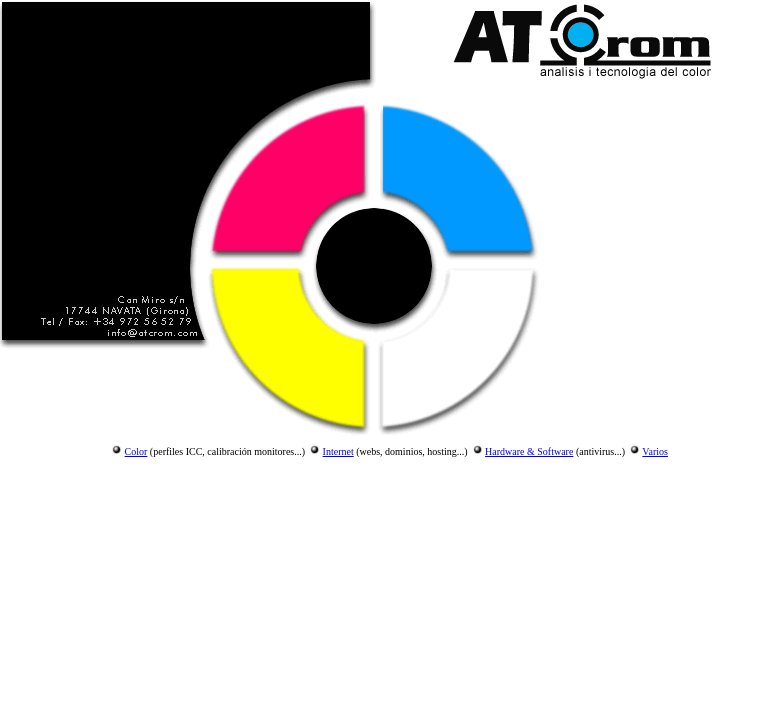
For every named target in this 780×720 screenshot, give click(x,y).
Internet (338, 451)
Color (136, 451)
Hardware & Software (529, 451)
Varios (655, 451)
